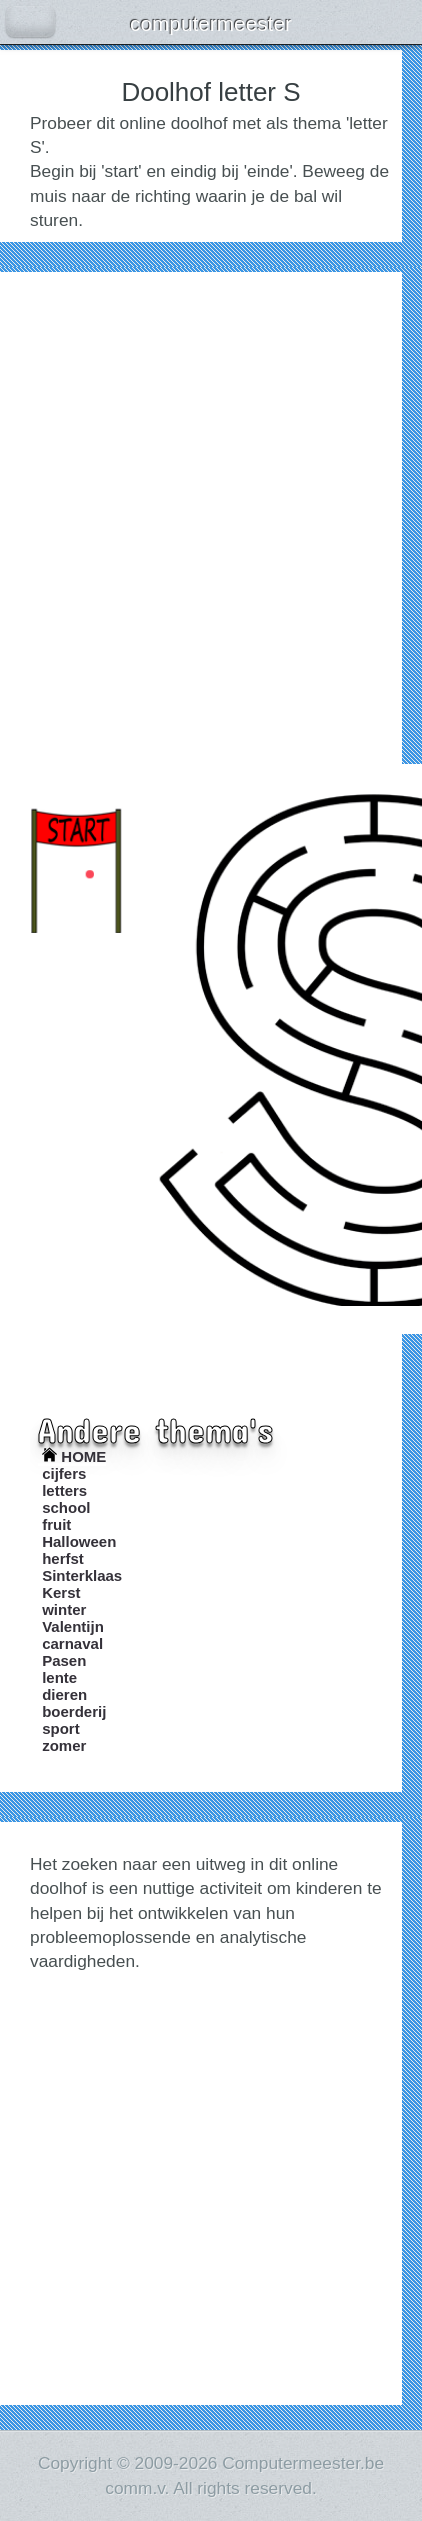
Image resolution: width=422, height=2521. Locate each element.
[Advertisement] (211, 513)
